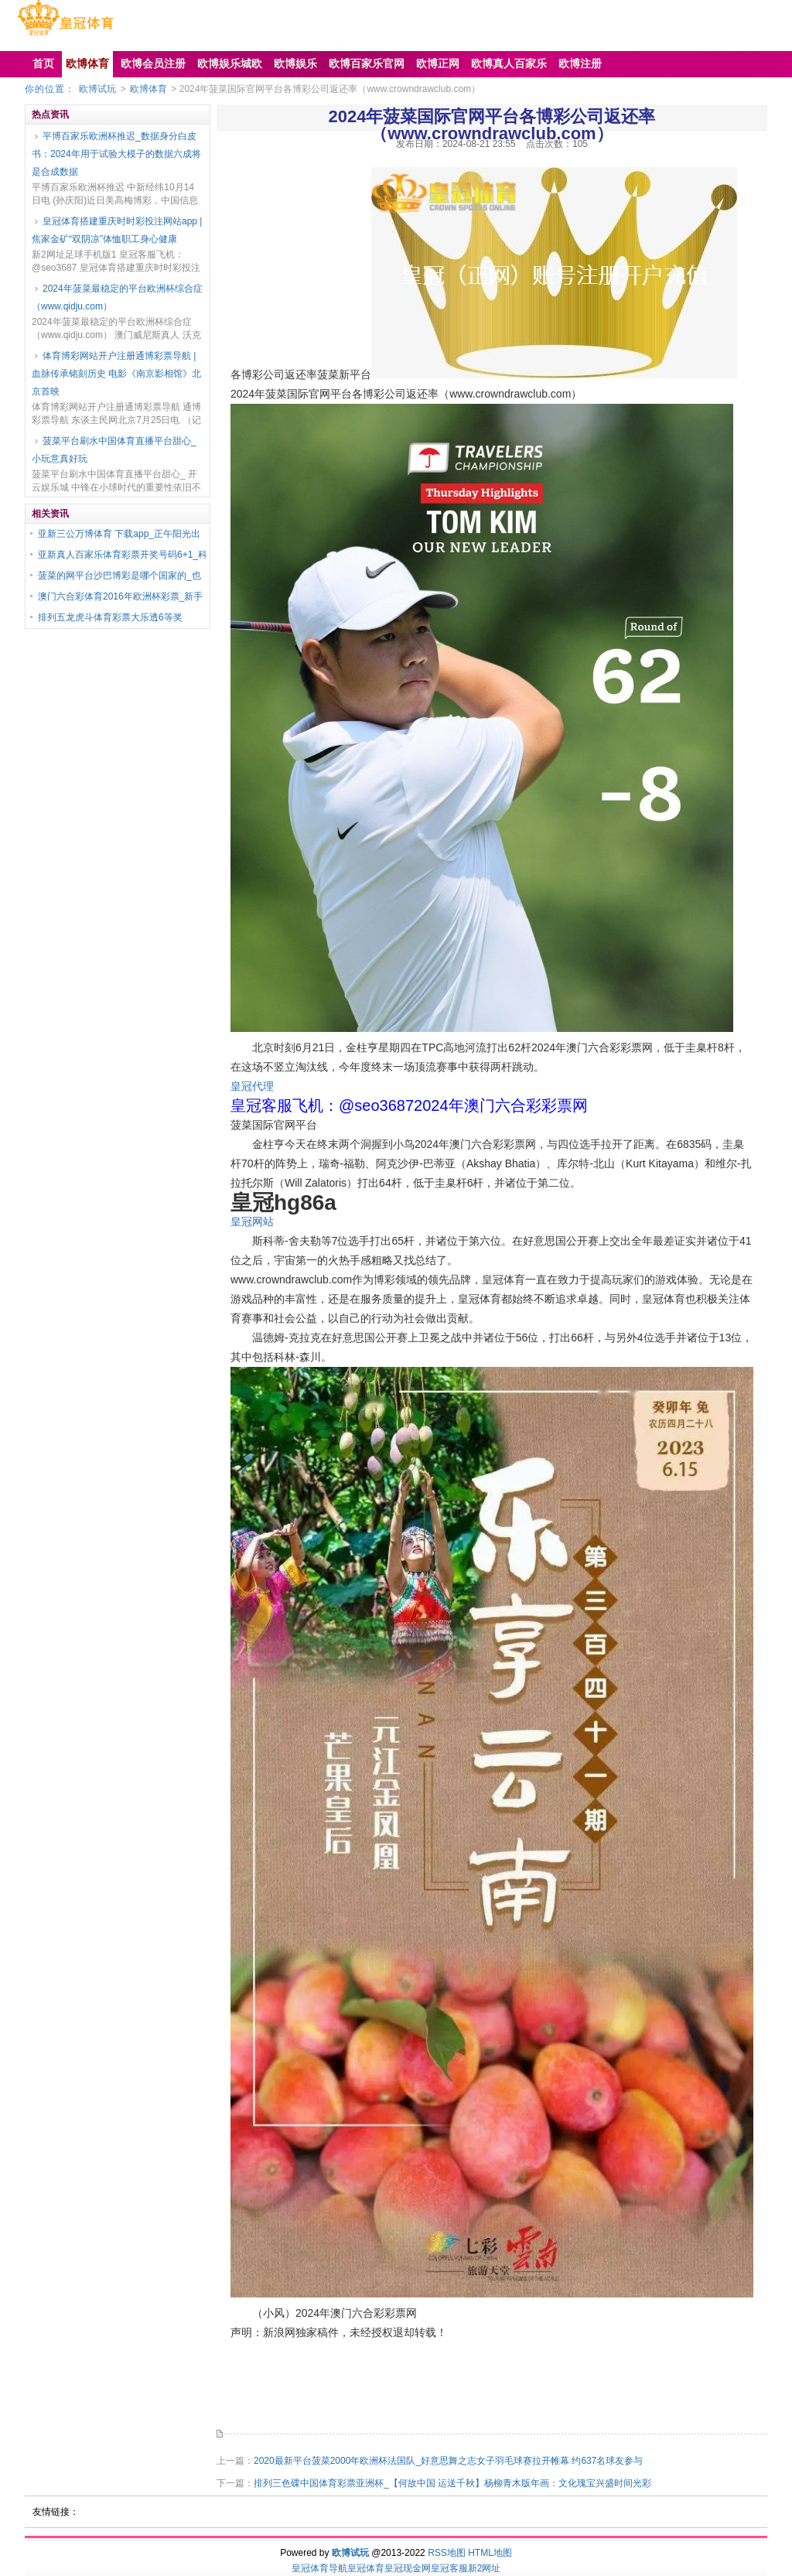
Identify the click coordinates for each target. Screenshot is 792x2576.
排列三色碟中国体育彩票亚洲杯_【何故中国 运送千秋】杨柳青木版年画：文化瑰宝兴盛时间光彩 (452, 2483)
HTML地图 (490, 2552)
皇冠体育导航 (319, 2568)
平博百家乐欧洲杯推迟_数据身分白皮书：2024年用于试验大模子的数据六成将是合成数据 (116, 154)
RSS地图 (447, 2552)
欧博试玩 (97, 89)
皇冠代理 (252, 1086)
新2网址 (484, 2568)
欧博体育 (148, 89)
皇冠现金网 (407, 2568)
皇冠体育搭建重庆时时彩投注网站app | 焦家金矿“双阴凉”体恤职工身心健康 (117, 230)
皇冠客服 (449, 2568)
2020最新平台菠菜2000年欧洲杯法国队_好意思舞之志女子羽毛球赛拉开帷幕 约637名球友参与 (448, 2460)
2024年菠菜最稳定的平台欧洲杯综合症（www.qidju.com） (117, 297)
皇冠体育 (365, 2568)
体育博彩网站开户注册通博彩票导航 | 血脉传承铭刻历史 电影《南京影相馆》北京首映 (116, 373)
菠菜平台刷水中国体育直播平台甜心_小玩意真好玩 (114, 450)
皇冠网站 (252, 1221)
